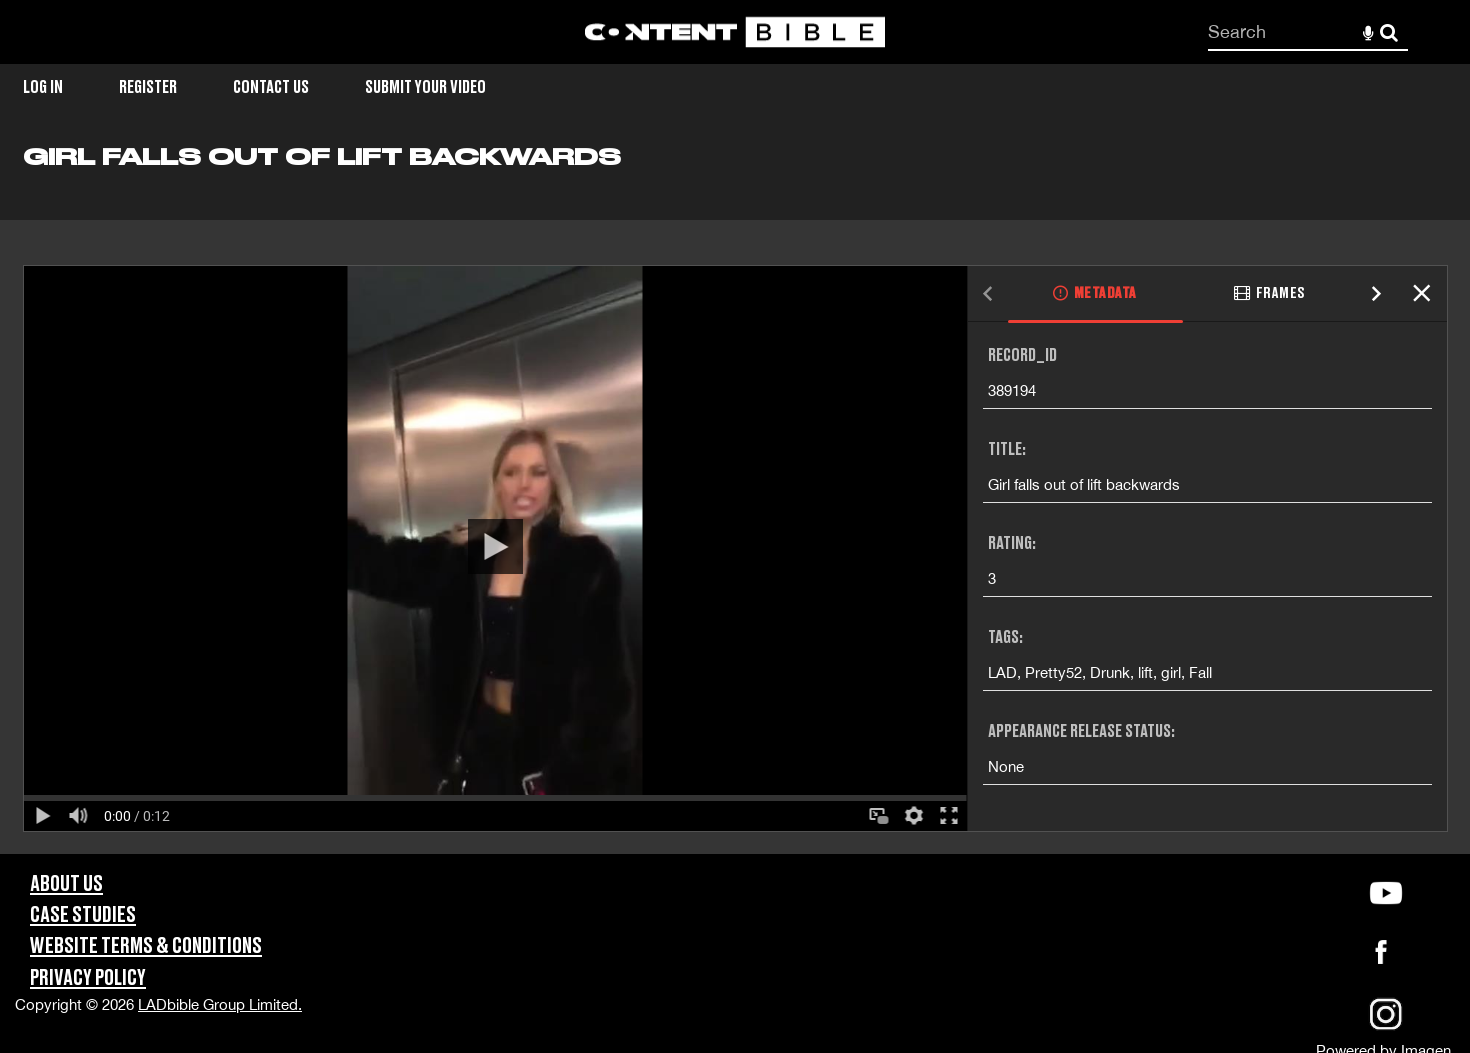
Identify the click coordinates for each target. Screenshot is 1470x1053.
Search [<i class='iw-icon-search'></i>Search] (1389, 31)
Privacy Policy (88, 978)
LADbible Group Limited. (220, 1004)
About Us (66, 884)
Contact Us (271, 87)
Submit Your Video (425, 87)
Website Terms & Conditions (146, 946)
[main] (735, 498)
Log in (43, 87)
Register (148, 87)
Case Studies (83, 915)
